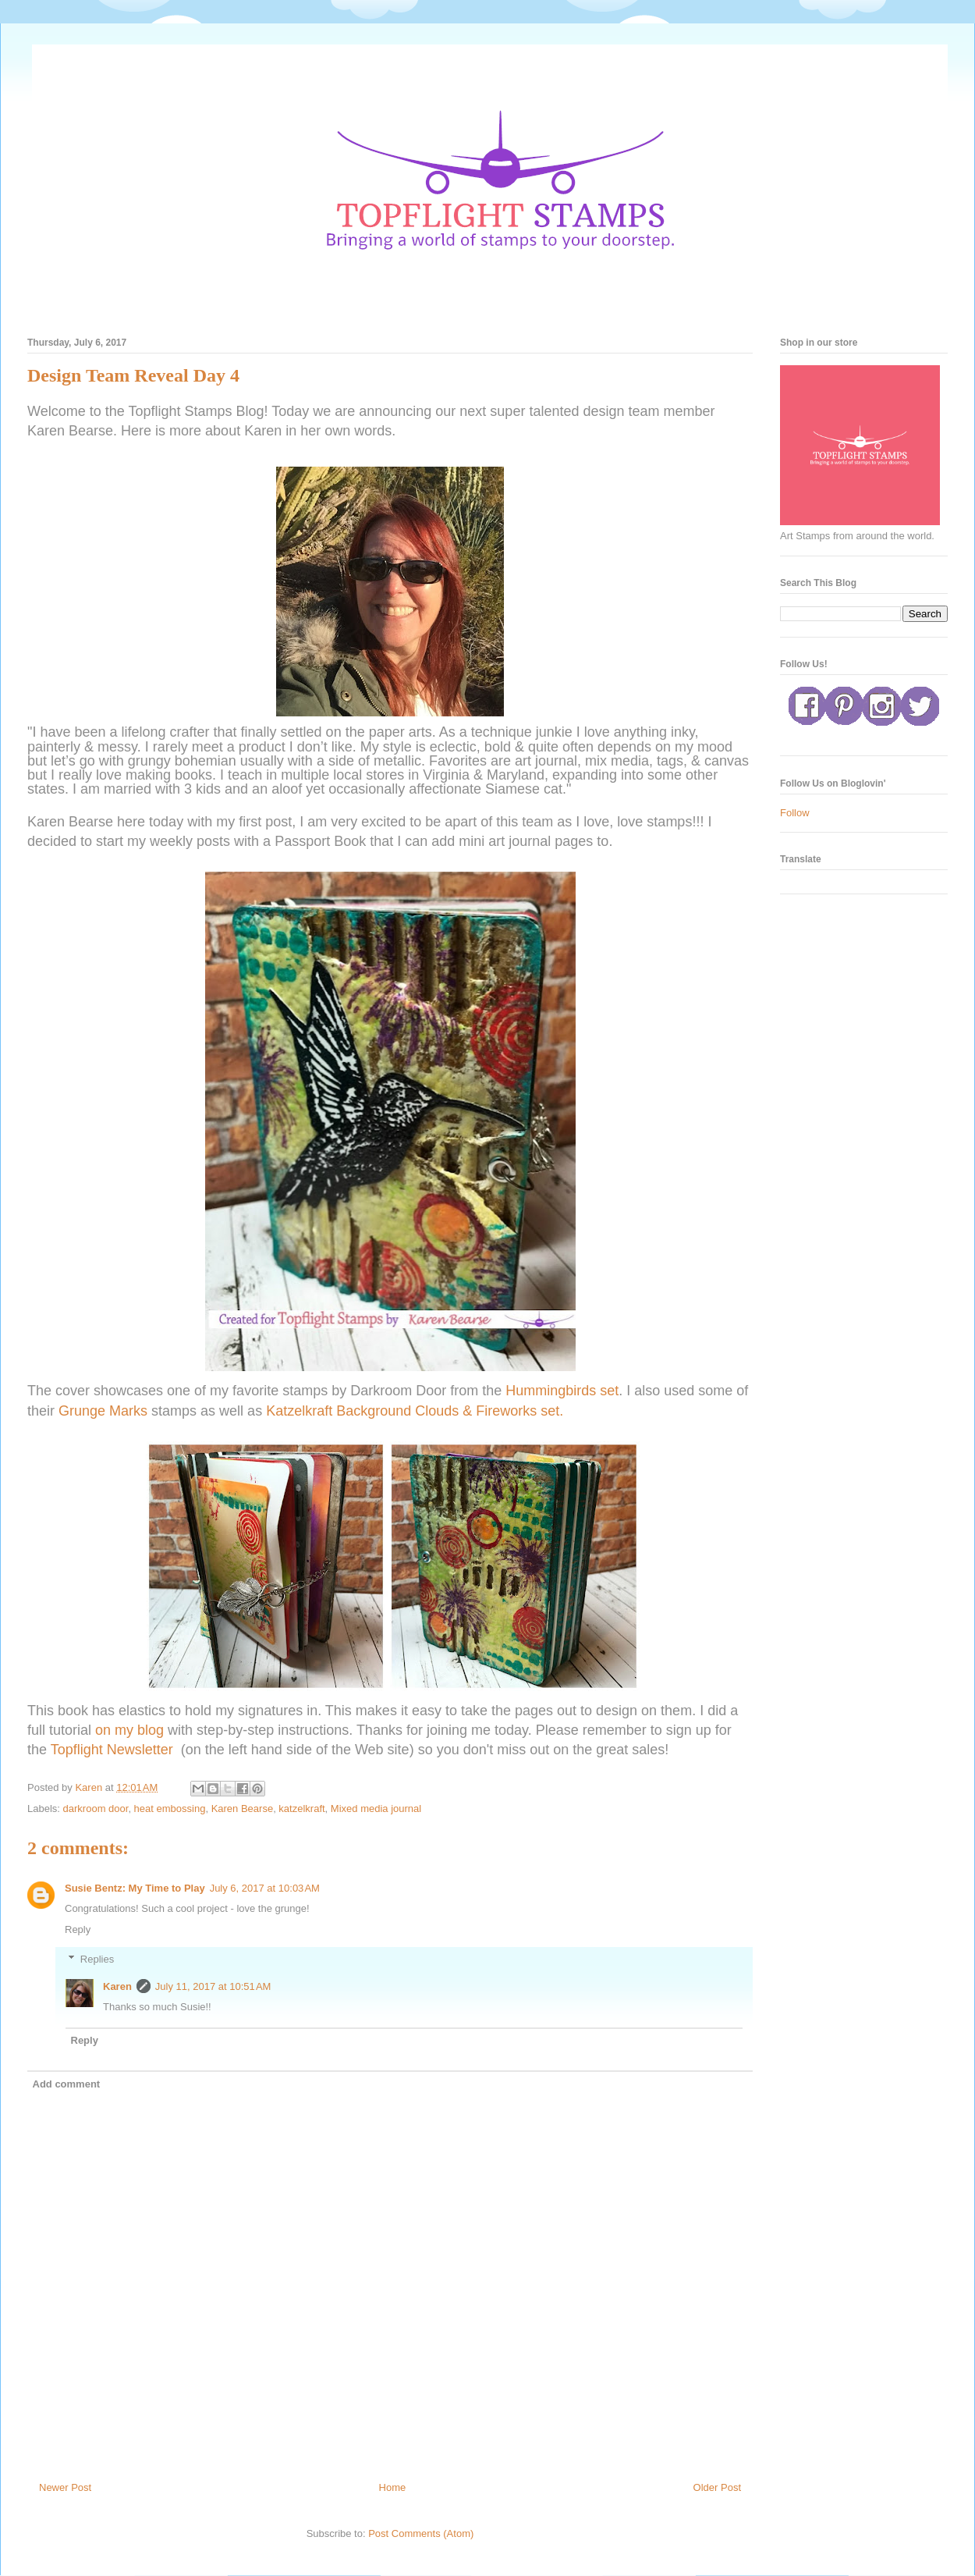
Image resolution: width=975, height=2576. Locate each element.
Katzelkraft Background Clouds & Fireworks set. (416, 1411)
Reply (77, 1929)
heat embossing (170, 1808)
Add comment (67, 2084)
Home (392, 2487)
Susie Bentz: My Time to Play (135, 1888)
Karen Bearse (242, 1808)
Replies (97, 1959)
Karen (117, 1986)
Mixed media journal (376, 1808)
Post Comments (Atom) (420, 2533)
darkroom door (96, 1808)
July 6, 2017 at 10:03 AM (265, 1888)
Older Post (717, 2487)
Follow (795, 813)
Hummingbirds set (560, 1390)
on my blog (131, 1730)
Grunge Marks (104, 1411)
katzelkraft (301, 1808)
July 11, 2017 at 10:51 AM (213, 1986)
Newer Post (65, 2487)
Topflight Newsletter (112, 1749)
